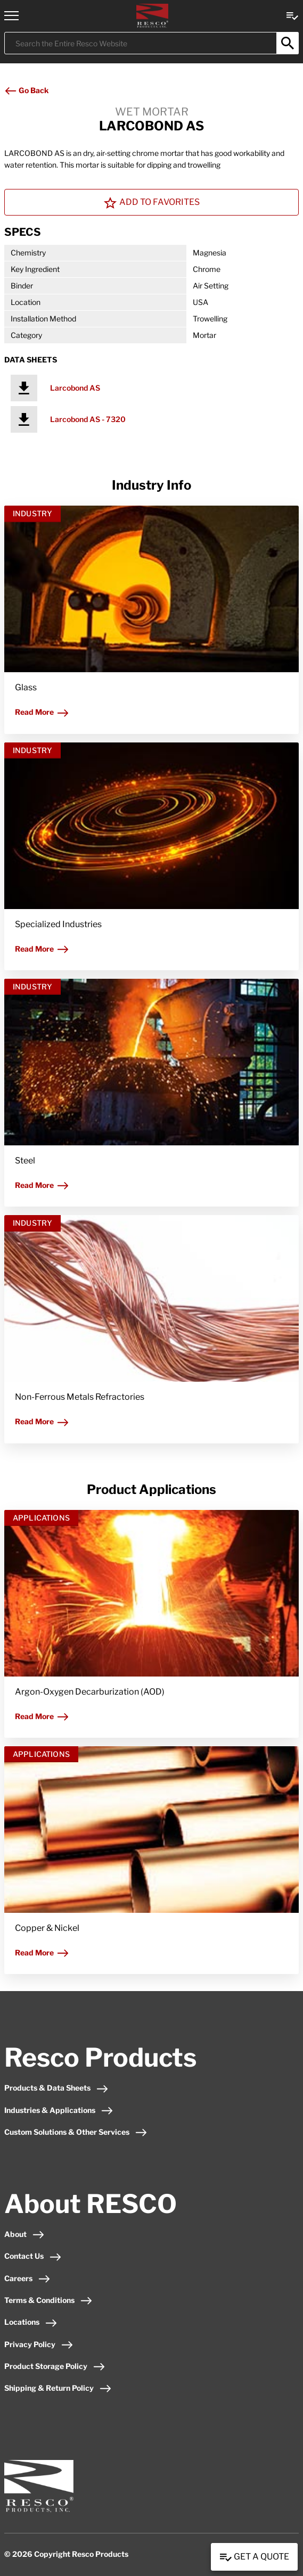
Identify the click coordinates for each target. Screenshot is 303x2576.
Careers (27, 2278)
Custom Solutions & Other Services (76, 2131)
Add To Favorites (152, 202)
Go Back (26, 90)
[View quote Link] (292, 15)
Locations (31, 2321)
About (24, 2234)
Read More (42, 711)
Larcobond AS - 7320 (88, 419)
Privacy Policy (38, 2344)
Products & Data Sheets (56, 2087)
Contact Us (33, 2255)
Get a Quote (254, 2557)
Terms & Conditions (48, 2300)
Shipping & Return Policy (58, 2387)
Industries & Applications (58, 2110)
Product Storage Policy (54, 2366)
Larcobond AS (75, 387)
